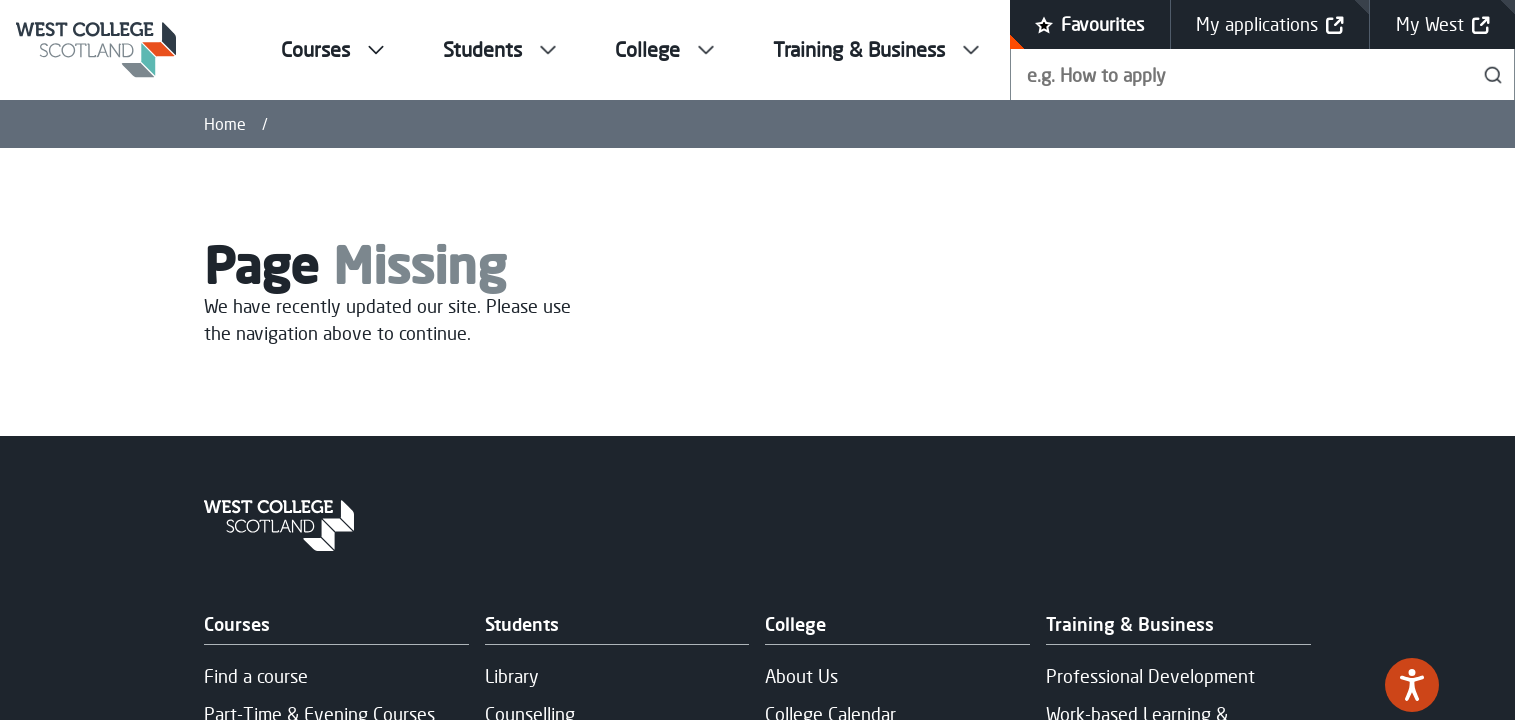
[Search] (1493, 74)
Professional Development (1150, 676)
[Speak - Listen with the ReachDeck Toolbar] (1412, 685)
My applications (1270, 24)
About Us (801, 676)
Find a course (256, 676)
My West (1443, 24)
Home (225, 124)
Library (512, 676)
